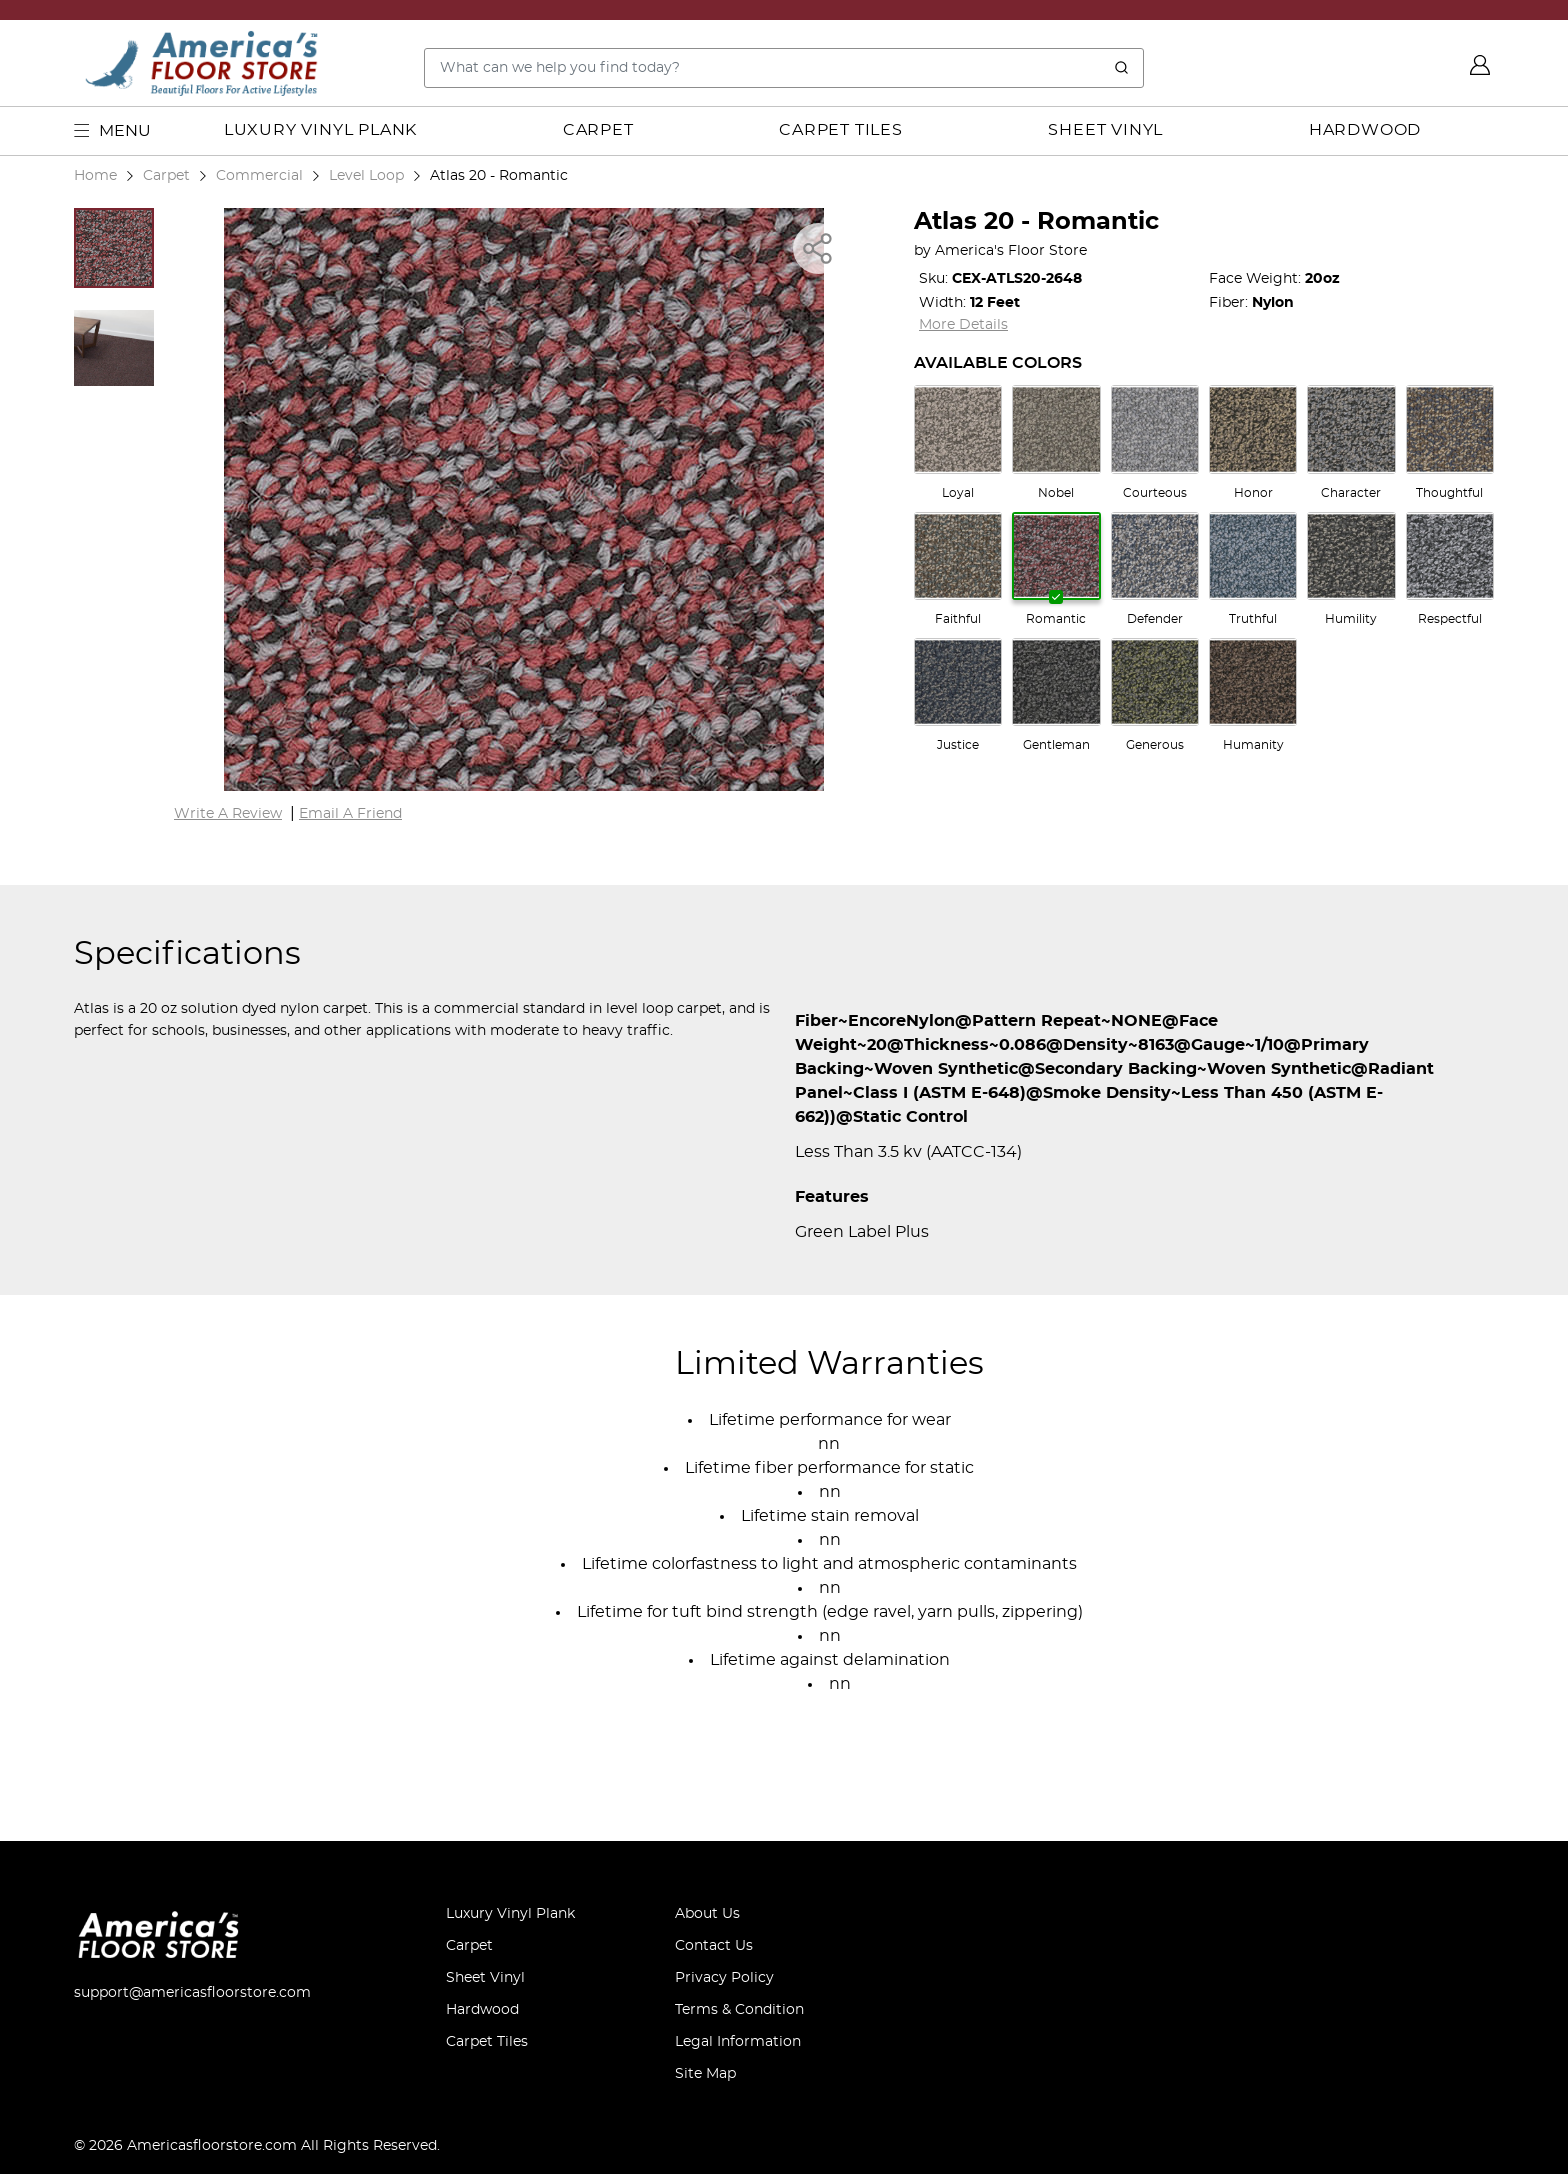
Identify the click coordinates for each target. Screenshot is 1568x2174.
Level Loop (366, 175)
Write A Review (228, 814)
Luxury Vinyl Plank (320, 130)
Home (95, 175)
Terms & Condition (739, 2010)
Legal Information (738, 2042)
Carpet (598, 130)
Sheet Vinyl (1105, 130)
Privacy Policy (724, 1978)
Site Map (705, 2074)
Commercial (259, 175)
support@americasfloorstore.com (192, 1993)
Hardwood (1365, 130)
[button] (114, 248)
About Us (707, 1914)
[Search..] (784, 68)
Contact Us (714, 1946)
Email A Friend (350, 814)
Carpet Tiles (841, 130)
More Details (963, 325)
